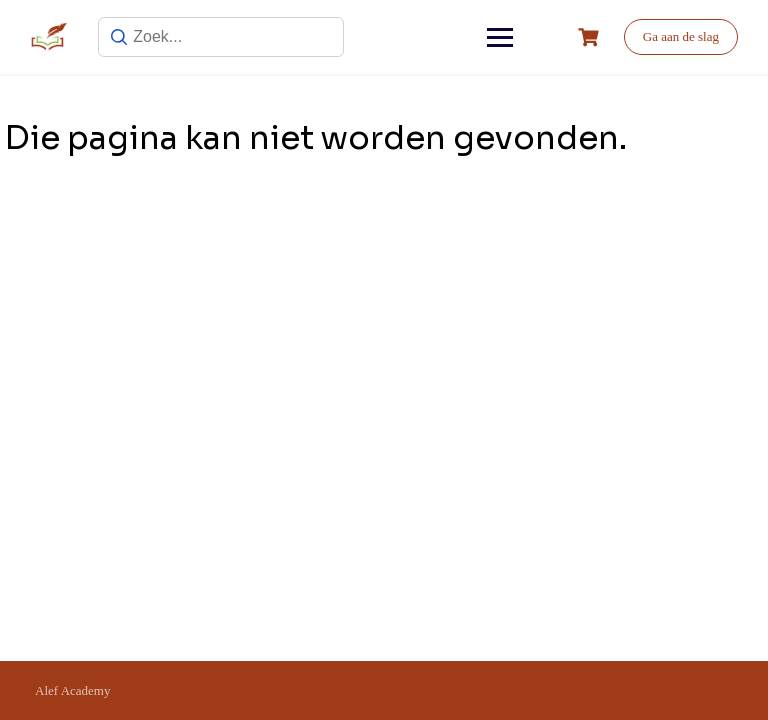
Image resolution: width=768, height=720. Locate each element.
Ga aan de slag (681, 36)
